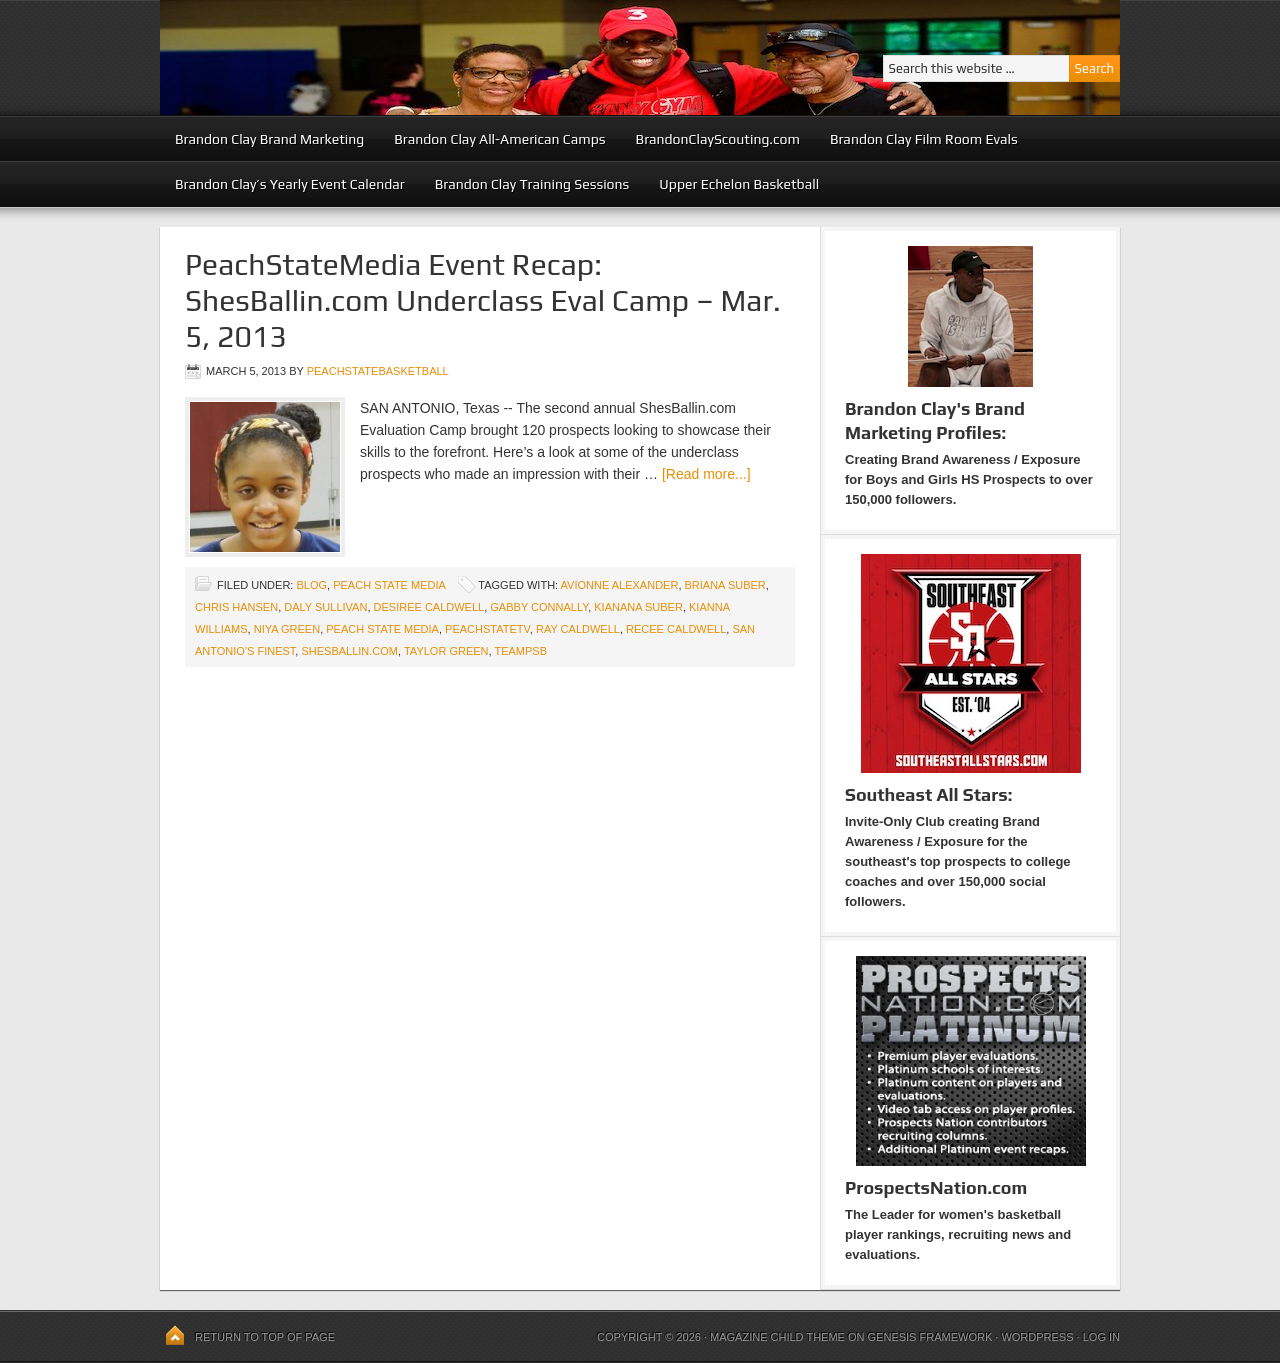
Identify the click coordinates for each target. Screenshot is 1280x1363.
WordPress (1037, 1337)
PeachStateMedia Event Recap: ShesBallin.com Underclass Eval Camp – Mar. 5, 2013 (483, 300)
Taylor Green (446, 651)
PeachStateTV (487, 629)
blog (311, 585)
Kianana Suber (638, 607)
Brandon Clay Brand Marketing (269, 139)
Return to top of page (265, 1337)
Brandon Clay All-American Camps (499, 139)
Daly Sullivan (325, 607)
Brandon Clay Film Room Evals (924, 139)
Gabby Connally (539, 607)
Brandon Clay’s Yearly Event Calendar (290, 184)
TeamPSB (520, 651)
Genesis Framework (930, 1337)
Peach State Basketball (405, 57)
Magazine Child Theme (777, 1337)
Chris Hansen (236, 607)
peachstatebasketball (378, 371)
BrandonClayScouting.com (718, 139)
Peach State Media (389, 585)
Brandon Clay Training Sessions (532, 184)
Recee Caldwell (676, 629)
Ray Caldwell (578, 629)
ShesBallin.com (349, 651)
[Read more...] (706, 474)
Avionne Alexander (620, 585)
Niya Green (287, 629)
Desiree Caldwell (429, 607)
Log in (1101, 1337)
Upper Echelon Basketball (739, 184)
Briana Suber (725, 585)
